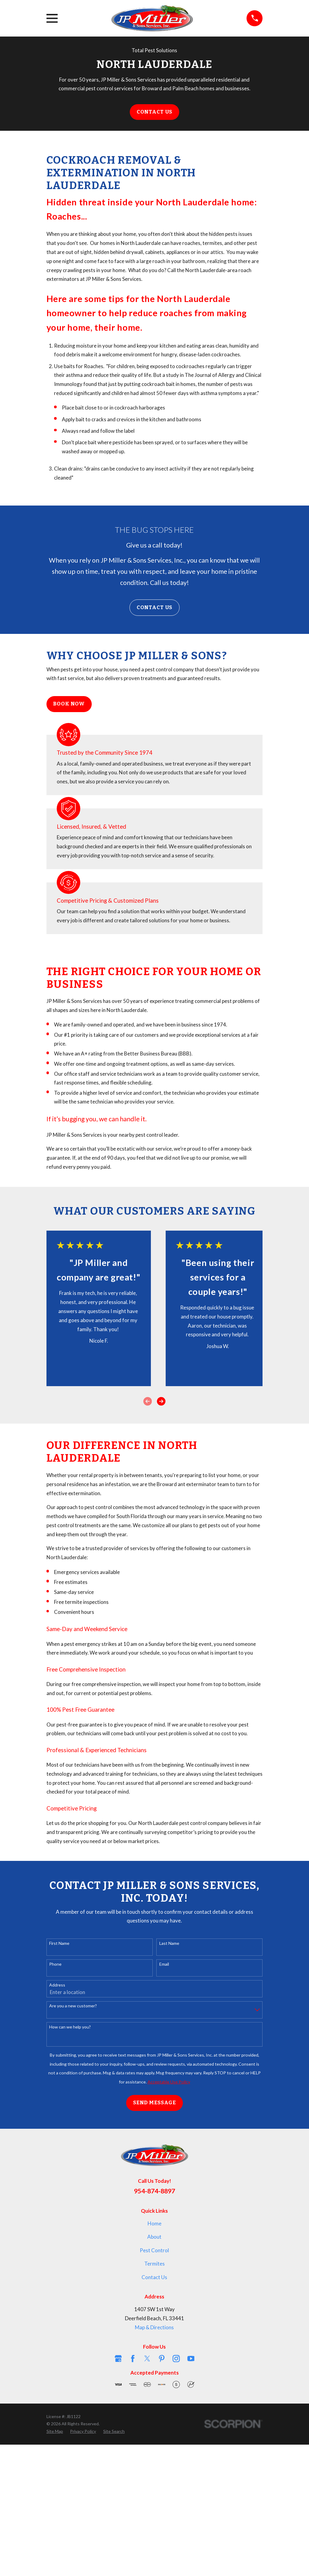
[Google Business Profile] (118, 2358)
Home (154, 2223)
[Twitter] (147, 2358)
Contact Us (155, 112)
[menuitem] (54, 2431)
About (154, 2237)
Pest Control (154, 2250)
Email (164, 1964)
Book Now (69, 704)
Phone (55, 1964)
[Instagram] (176, 2358)
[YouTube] (191, 2358)
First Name (59, 1943)
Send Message (154, 2102)
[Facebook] (132, 2358)
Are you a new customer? (73, 2005)
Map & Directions (154, 2327)
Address (57, 1985)
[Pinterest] (161, 2358)
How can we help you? (70, 2027)
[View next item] (161, 1401)
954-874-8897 (154, 2191)
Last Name (169, 1943)
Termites (154, 2263)
